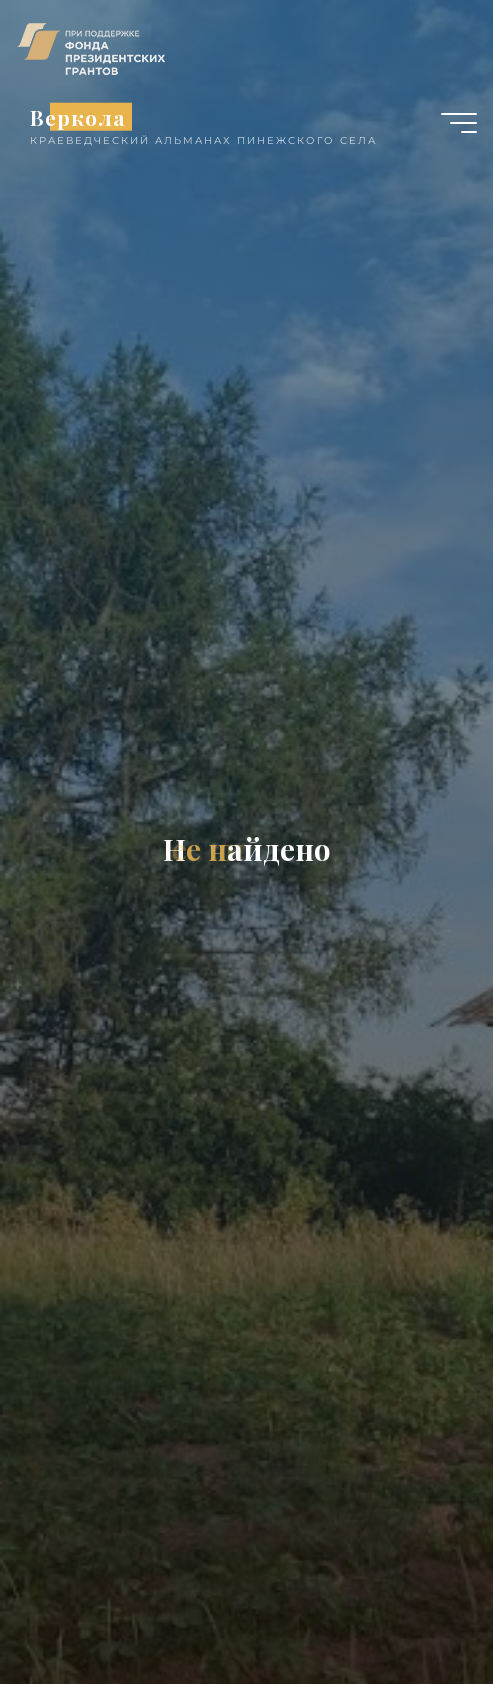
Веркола (77, 116)
